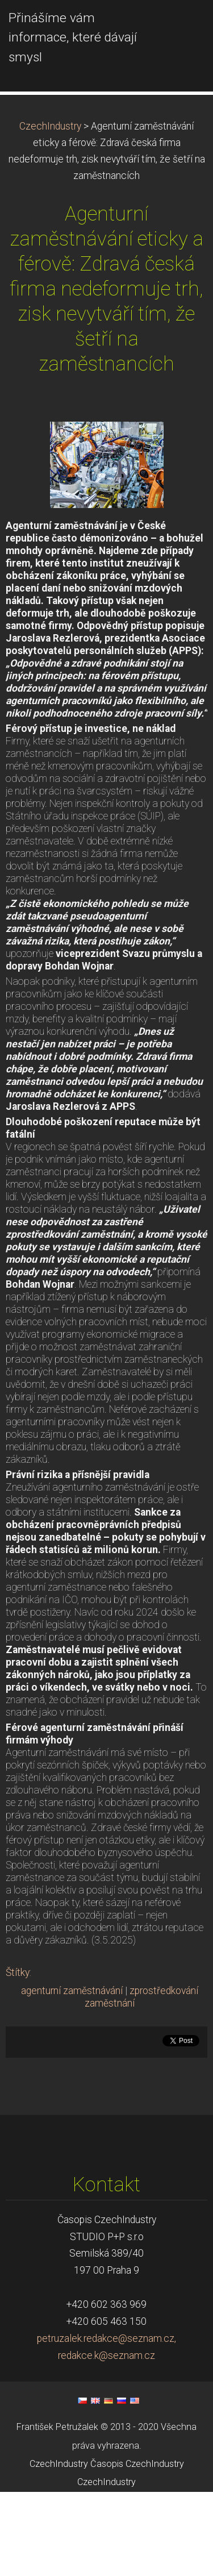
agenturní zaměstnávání (72, 2074)
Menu (182, 26)
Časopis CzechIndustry (137, 2547)
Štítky (18, 2056)
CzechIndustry (50, 210)
